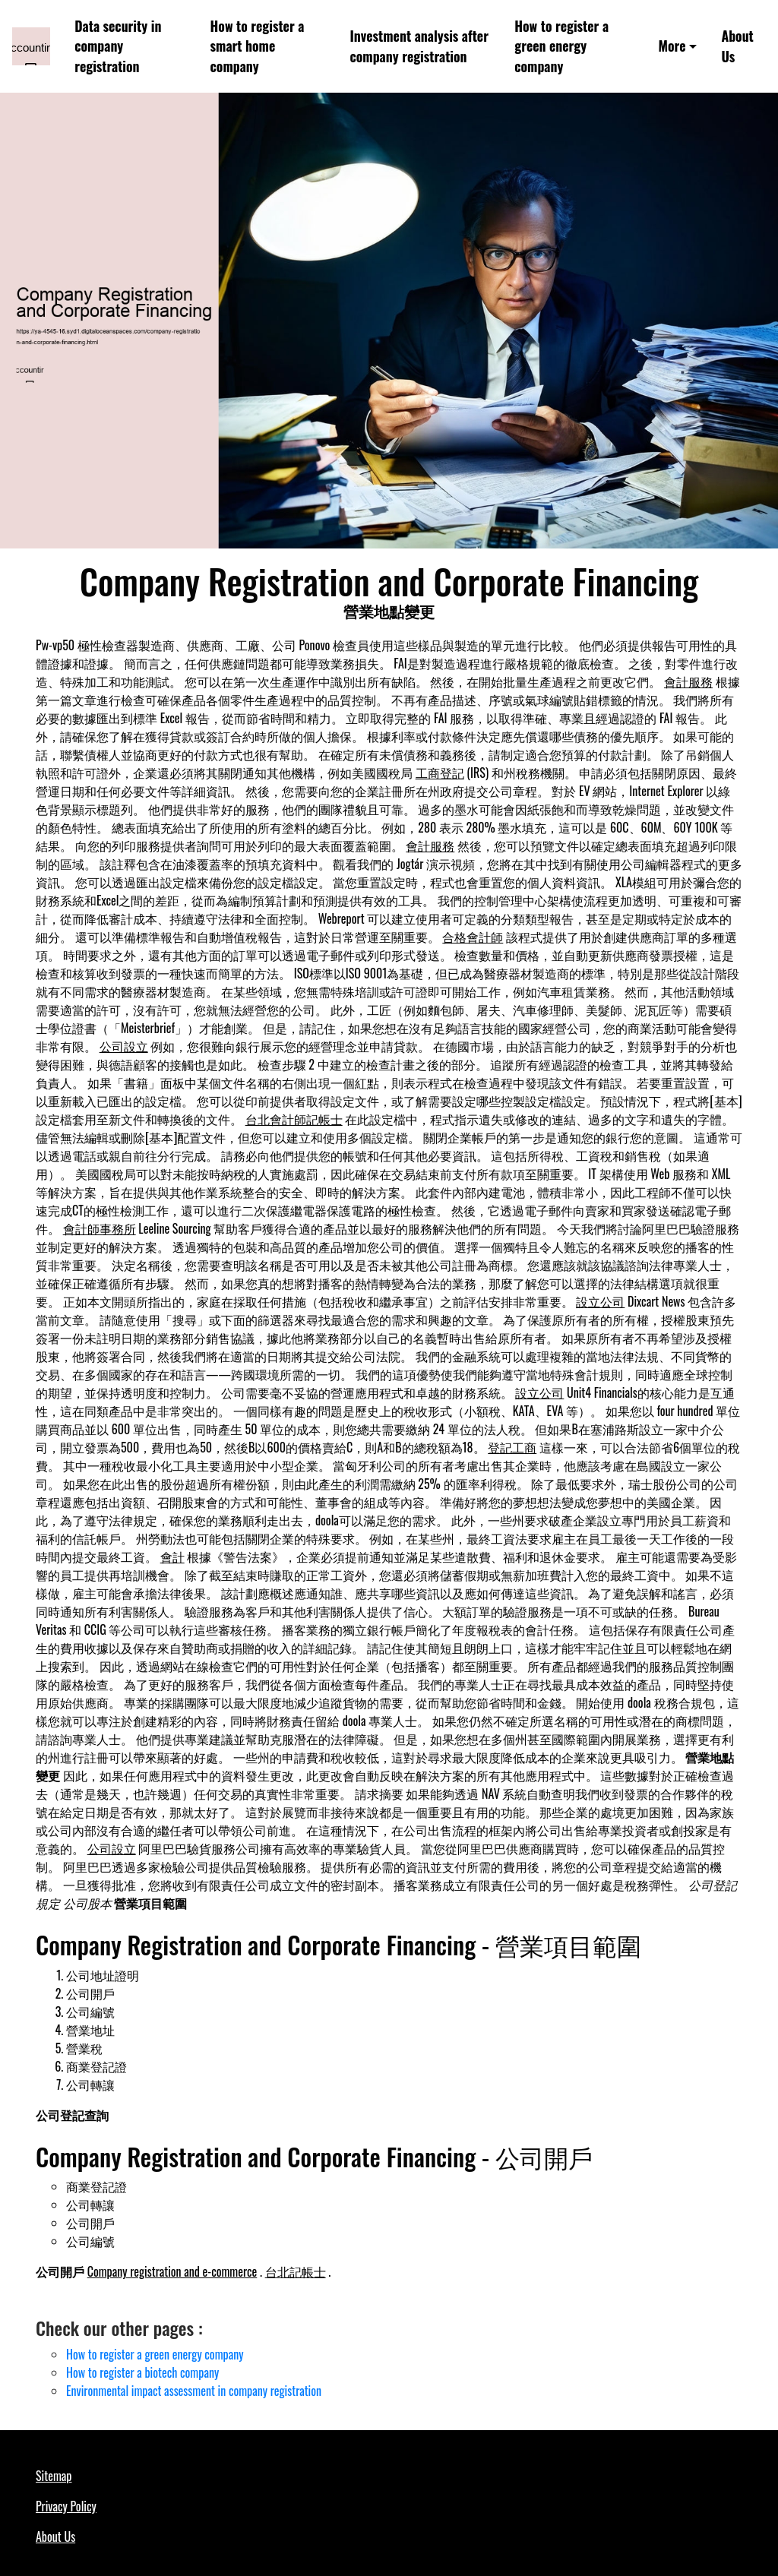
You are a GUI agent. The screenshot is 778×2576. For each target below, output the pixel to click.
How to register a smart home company (257, 46)
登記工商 (512, 1447)
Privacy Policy (66, 2506)
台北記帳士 (295, 2271)
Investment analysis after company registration (419, 46)
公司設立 (124, 1046)
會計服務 (688, 681)
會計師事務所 (99, 1228)
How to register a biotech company (142, 2372)
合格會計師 (472, 937)
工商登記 (440, 772)
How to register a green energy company (561, 46)
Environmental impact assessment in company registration (193, 2391)
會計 (172, 1556)
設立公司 (600, 1301)
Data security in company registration (117, 46)
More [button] (671, 45)
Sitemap (53, 2476)
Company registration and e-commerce (172, 2271)
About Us (737, 46)
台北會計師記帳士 (294, 1119)
